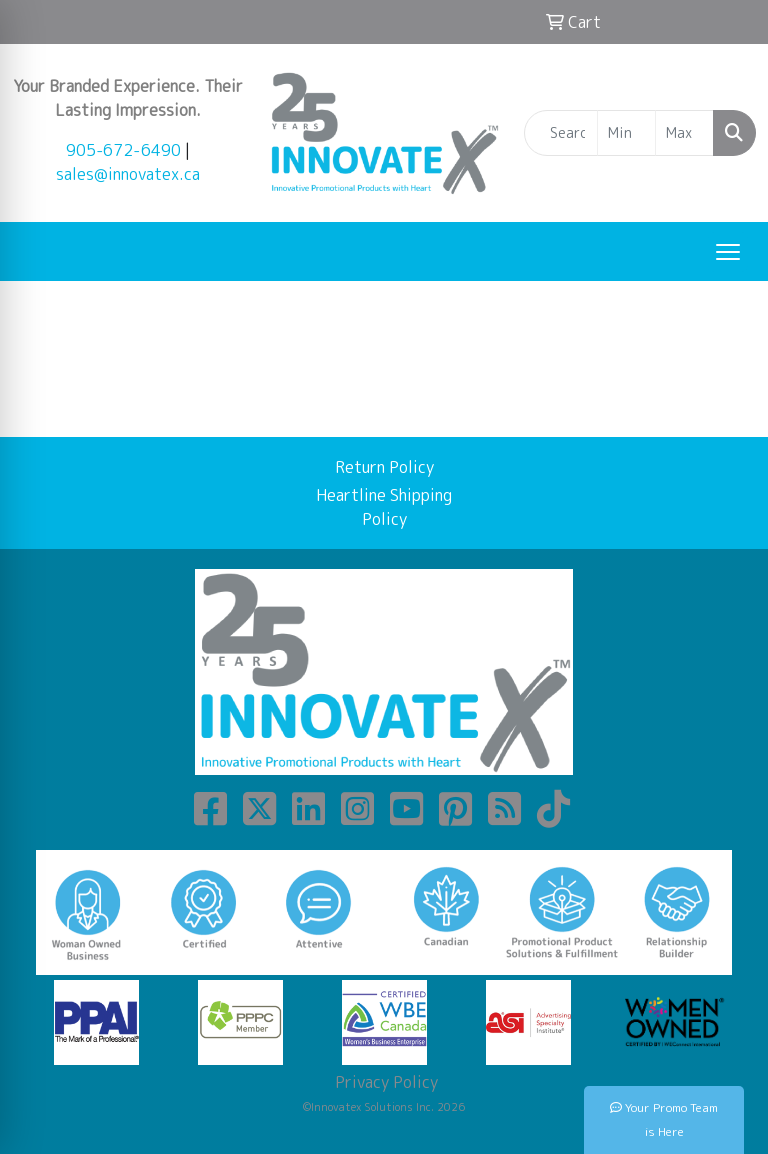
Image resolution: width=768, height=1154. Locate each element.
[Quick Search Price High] (684, 133)
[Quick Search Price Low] (626, 133)
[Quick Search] (561, 133)
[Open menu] (728, 252)
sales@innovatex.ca (128, 174)
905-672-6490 (123, 150)
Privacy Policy (384, 1082)
